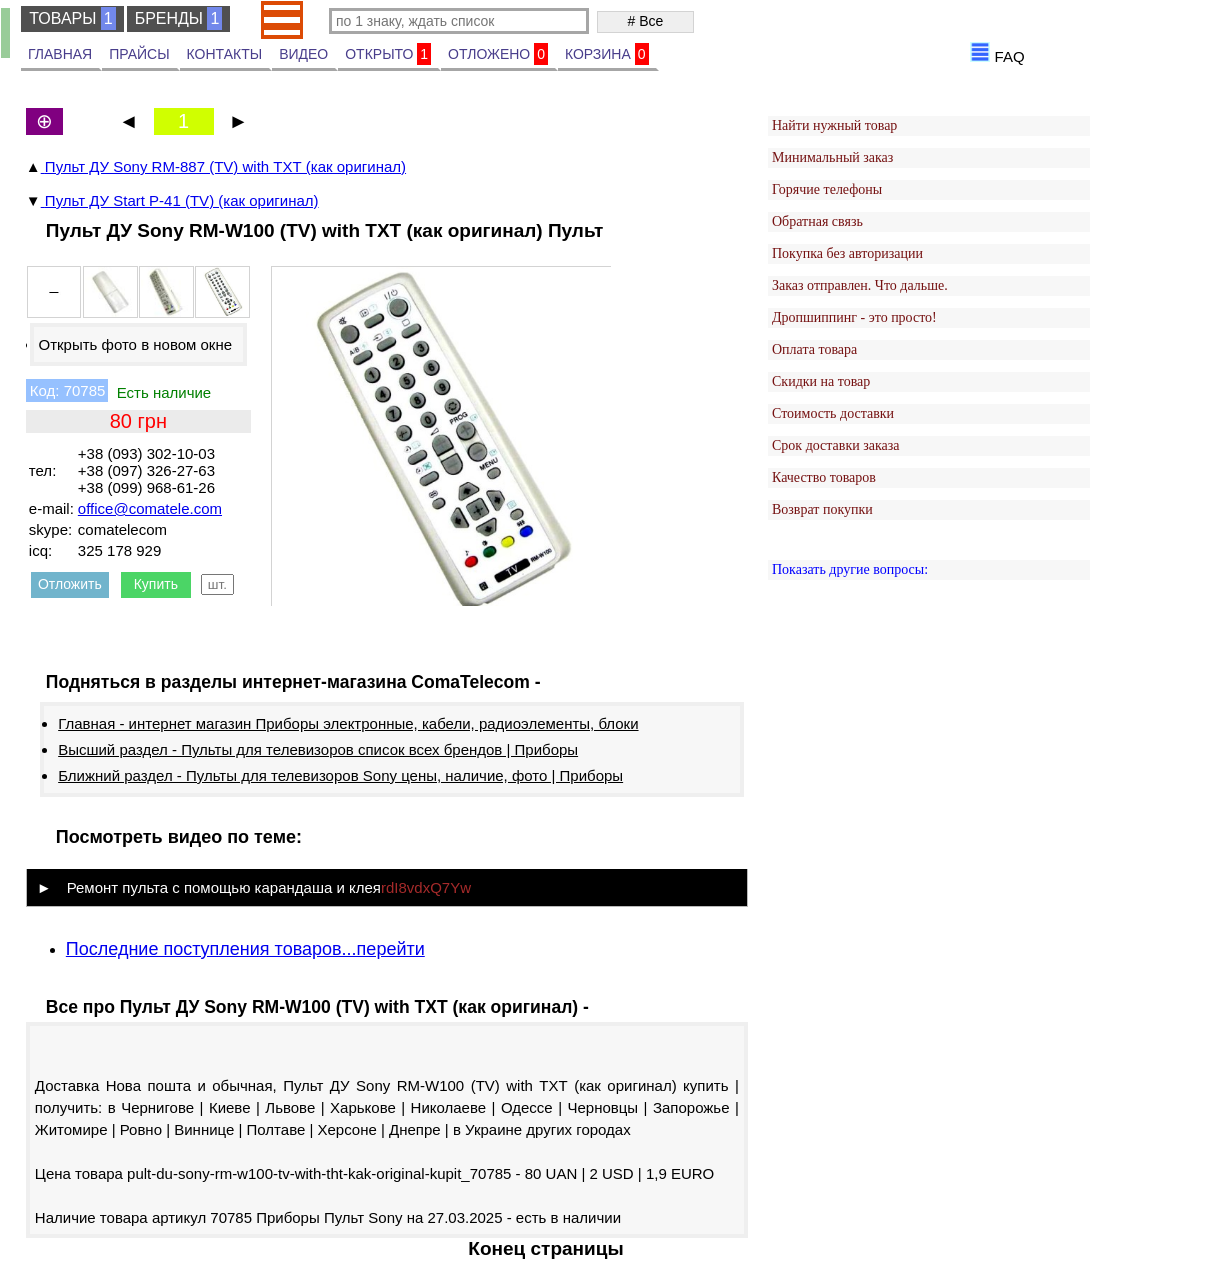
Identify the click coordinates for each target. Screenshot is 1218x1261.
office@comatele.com (150, 508)
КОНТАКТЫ (225, 54)
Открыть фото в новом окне (135, 344)
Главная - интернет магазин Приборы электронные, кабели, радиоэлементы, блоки (348, 723)
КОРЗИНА (607, 54)
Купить (156, 584)
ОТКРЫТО (388, 54)
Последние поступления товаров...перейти (245, 949)
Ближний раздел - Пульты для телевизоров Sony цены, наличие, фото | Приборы (340, 775)
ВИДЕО (303, 54)
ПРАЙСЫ (139, 54)
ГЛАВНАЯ (60, 54)
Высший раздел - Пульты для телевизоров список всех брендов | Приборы (318, 749)
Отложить (70, 584)
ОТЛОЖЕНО (498, 54)
